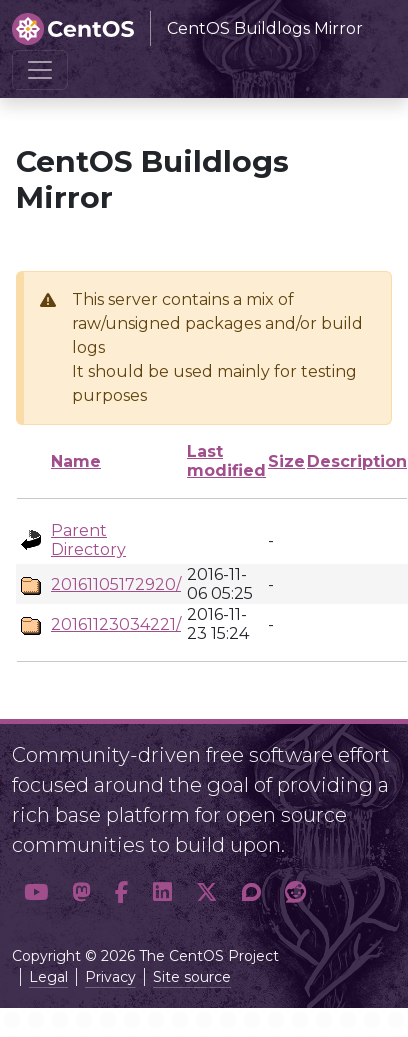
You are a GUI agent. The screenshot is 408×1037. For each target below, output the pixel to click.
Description (357, 461)
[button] (36, 893)
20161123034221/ (116, 624)
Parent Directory (88, 540)
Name (76, 461)
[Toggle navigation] (40, 70)
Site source (192, 977)
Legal (48, 977)
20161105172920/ (116, 584)
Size (286, 461)
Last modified (226, 461)
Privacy (110, 977)
